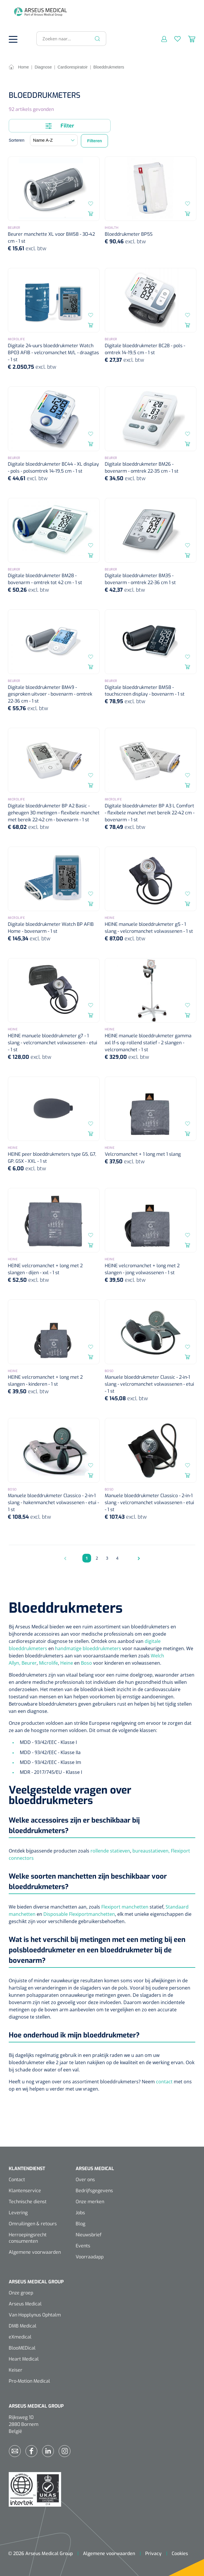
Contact (17, 2180)
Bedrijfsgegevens (94, 2191)
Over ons (85, 2180)
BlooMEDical (22, 2348)
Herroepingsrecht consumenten (28, 2238)
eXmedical (20, 2337)
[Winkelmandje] (188, 39)
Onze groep (21, 2293)
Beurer (29, 1663)
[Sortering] (54, 140)
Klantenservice (25, 2191)
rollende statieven (110, 1851)
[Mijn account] (160, 39)
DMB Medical (22, 2326)
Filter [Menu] (59, 125)
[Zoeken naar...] (68, 39)
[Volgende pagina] (137, 1558)
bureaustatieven (150, 1851)
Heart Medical (24, 2359)
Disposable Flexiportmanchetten (79, 1914)
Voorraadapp (90, 2257)
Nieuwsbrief (89, 2235)
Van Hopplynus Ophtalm (35, 2315)
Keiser (15, 2370)
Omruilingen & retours (33, 2224)
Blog (80, 2224)
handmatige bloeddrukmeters (88, 1648)
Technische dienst (28, 2202)
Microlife (48, 1663)
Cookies (180, 2553)
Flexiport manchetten (124, 1907)
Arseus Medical (25, 2304)
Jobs (80, 2213)
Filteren (94, 140)
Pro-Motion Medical (29, 2381)
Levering (18, 2213)
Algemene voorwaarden (35, 2252)
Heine (67, 1663)
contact (164, 2081)
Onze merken (90, 2202)
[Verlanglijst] (174, 39)
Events (83, 2246)
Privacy (153, 2553)
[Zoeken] (97, 39)
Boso (87, 1663)
